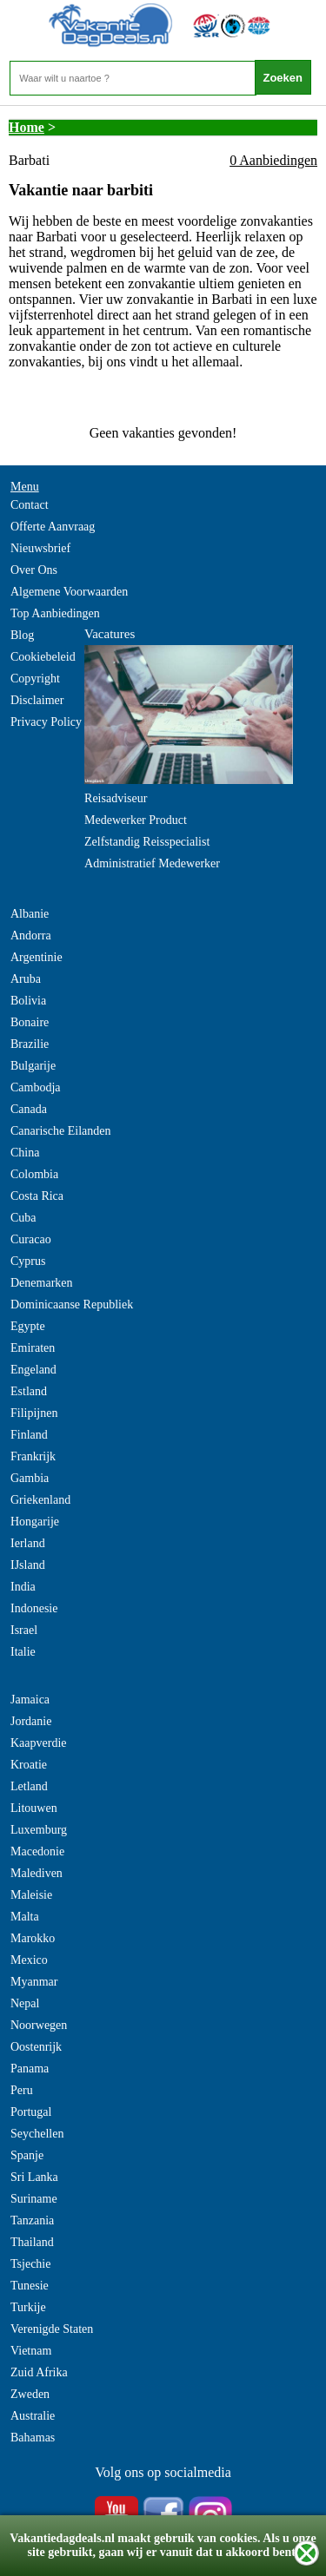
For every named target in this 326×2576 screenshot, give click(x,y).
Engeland (33, 1369)
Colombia (34, 1174)
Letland (29, 1786)
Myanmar (33, 1981)
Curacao (30, 1239)
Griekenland (40, 1499)
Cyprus (27, 1261)
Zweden (30, 2394)
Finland (29, 1434)
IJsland (27, 1564)
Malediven (36, 1873)
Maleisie (31, 1894)
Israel (23, 1630)
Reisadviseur (115, 798)
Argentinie (36, 957)
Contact (29, 504)
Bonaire (29, 1022)
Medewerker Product (135, 820)
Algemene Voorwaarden (69, 591)
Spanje (26, 2155)
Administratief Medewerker (152, 863)
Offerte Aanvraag (52, 526)
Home (26, 127)
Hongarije (34, 1521)
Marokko (32, 1938)
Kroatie (28, 1764)
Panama (29, 2068)
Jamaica (30, 1699)
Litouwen (33, 1808)
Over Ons (33, 569)
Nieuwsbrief (40, 548)
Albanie (29, 913)
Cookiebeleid (43, 656)
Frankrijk (33, 1456)
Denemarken (41, 1282)
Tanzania (32, 2220)
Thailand (32, 2242)
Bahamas (32, 2437)
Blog (22, 635)
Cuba (23, 1217)
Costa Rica (36, 1195)
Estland (28, 1391)
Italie (23, 1651)
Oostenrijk (36, 2046)
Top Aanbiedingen (55, 613)
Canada (28, 1109)
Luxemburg (38, 1829)
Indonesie (33, 1608)
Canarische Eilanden (60, 1130)
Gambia (29, 1478)
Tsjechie (30, 2263)
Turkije (28, 2307)
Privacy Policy (46, 721)
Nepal (24, 2003)
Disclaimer (36, 700)
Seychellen (36, 2133)
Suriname (33, 2198)
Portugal (30, 2111)
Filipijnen (33, 1413)
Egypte (27, 1326)
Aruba (25, 978)
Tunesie (29, 2285)
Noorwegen (38, 2025)
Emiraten (32, 1347)
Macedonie (37, 1851)
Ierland (27, 1543)
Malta (24, 1916)
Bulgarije (33, 1065)
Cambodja (35, 1087)
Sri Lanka (34, 2177)
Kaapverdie (38, 1742)
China (24, 1152)
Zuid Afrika (39, 2372)
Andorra (30, 935)
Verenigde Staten (51, 2329)
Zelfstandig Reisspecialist (147, 841)
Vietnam (30, 2350)
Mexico (29, 1960)
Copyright (35, 678)
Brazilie (29, 1044)
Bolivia (28, 1000)
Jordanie (30, 1721)
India (23, 1586)
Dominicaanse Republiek (71, 1304)
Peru (21, 2090)
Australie (32, 2415)
